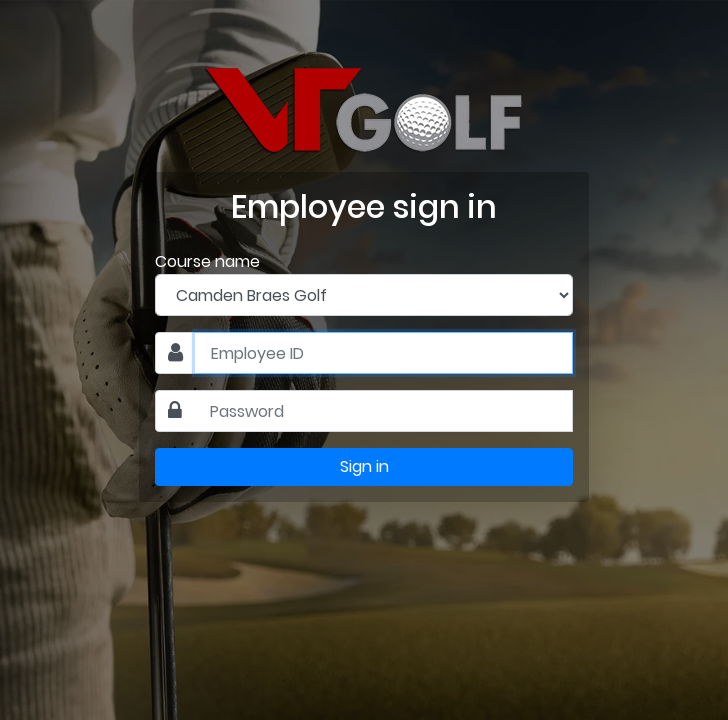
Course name (207, 261)
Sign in (364, 466)
